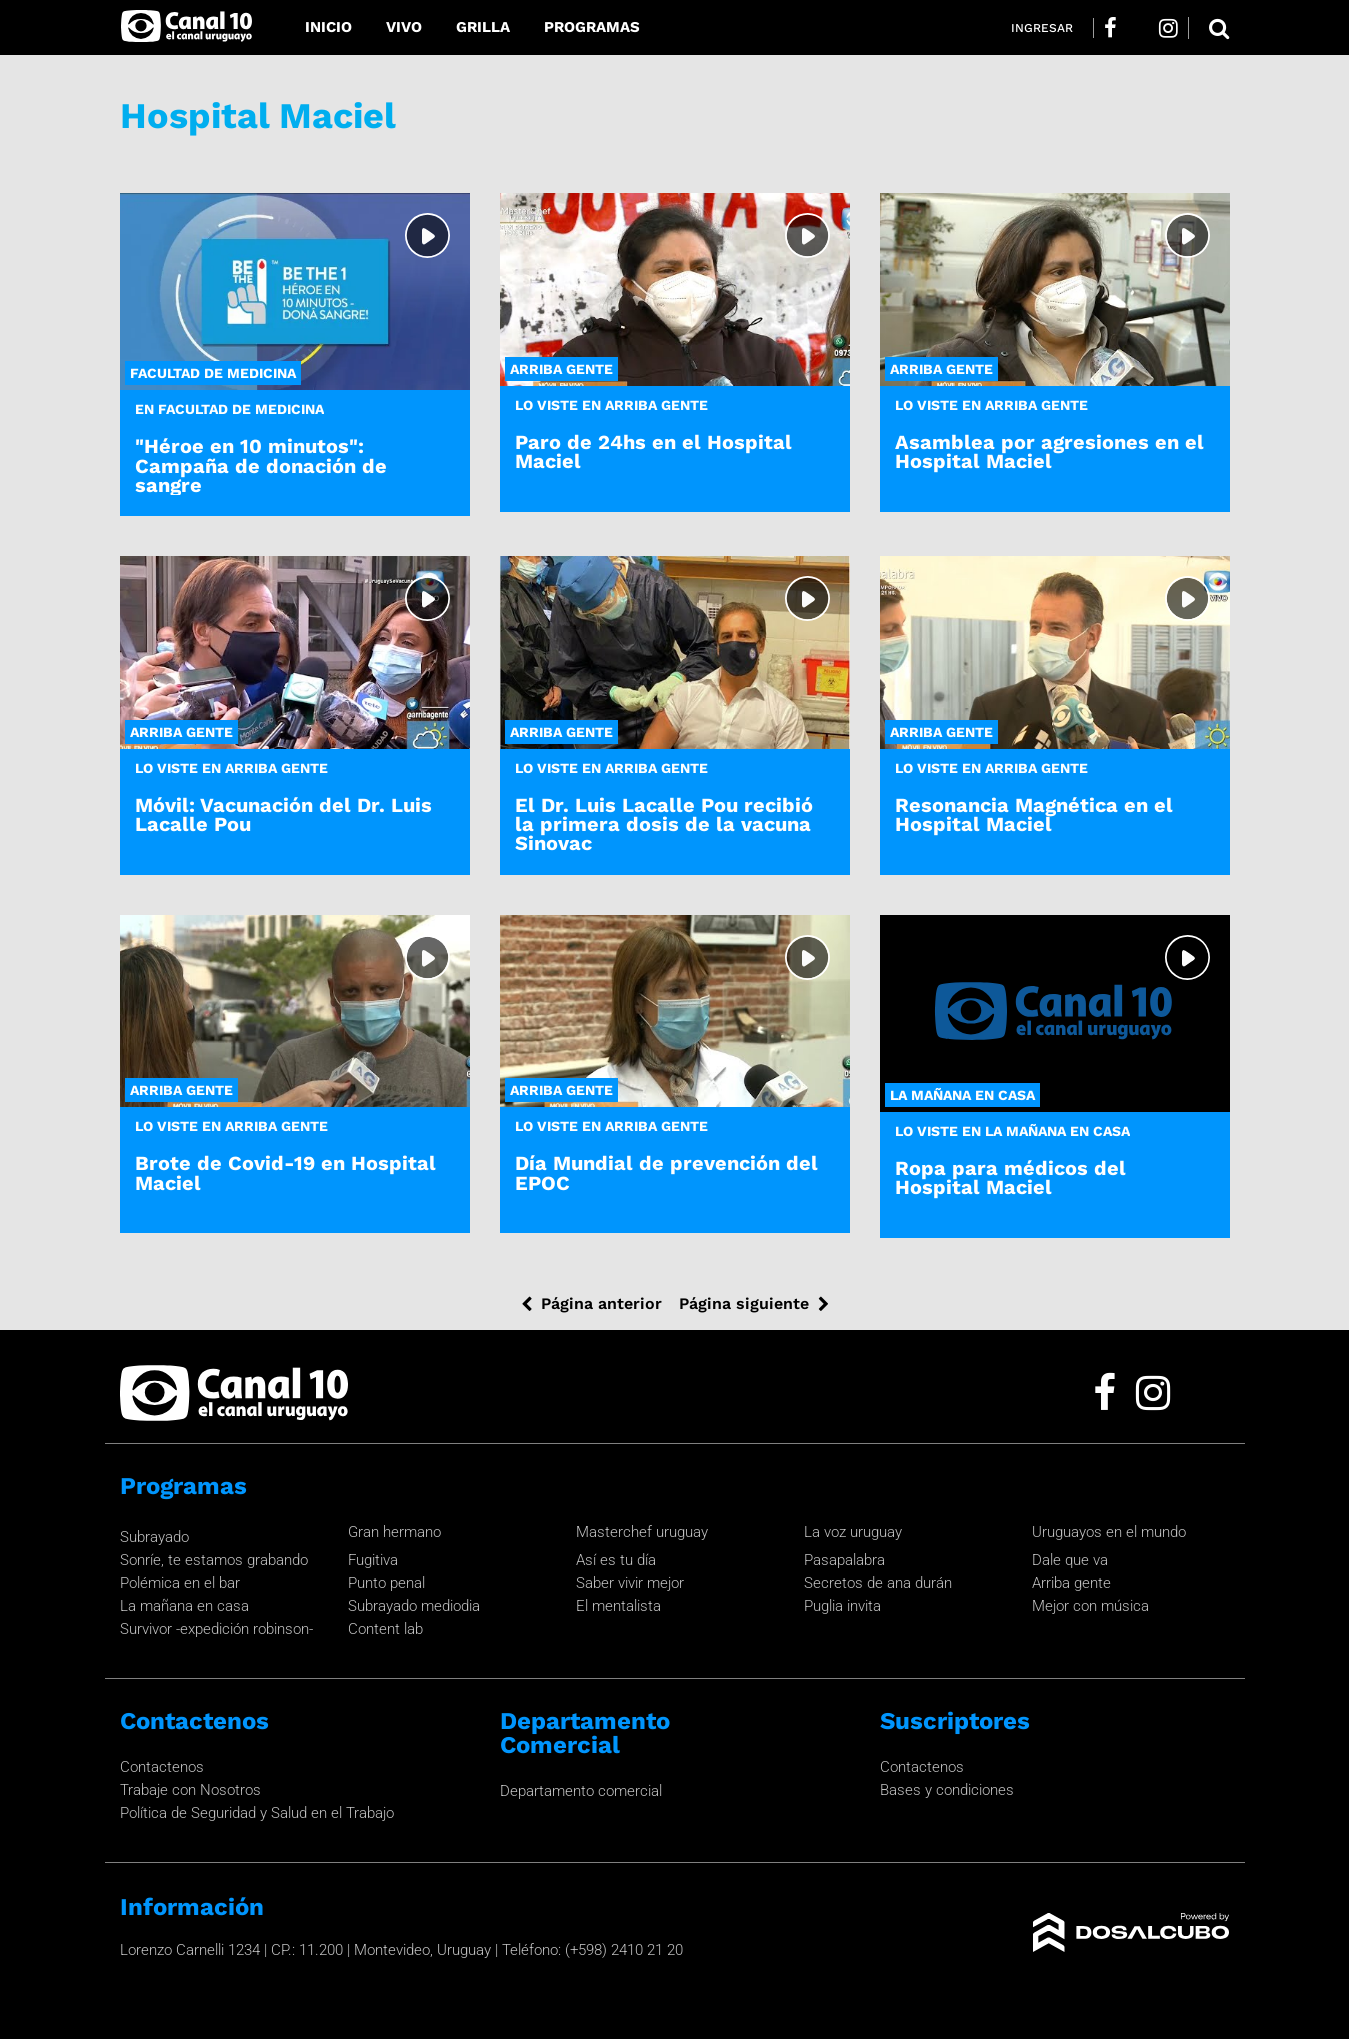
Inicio (328, 27)
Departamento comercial (581, 1791)
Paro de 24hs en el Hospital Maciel (653, 451)
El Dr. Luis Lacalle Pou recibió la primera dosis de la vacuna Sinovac (664, 824)
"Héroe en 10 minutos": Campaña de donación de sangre (261, 465)
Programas (592, 27)
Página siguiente (744, 1303)
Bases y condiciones (947, 1790)
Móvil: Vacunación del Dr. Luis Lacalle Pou (283, 814)
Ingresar (1042, 28)
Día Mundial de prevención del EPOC (666, 1172)
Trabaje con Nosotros (190, 1790)
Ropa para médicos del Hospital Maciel (1010, 1177)
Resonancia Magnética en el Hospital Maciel (1034, 814)
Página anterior (601, 1303)
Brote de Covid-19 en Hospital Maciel (285, 1172)
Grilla (483, 27)
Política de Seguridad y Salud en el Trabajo (257, 1813)
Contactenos (162, 1767)
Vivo (404, 27)
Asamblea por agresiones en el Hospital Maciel (1049, 451)
